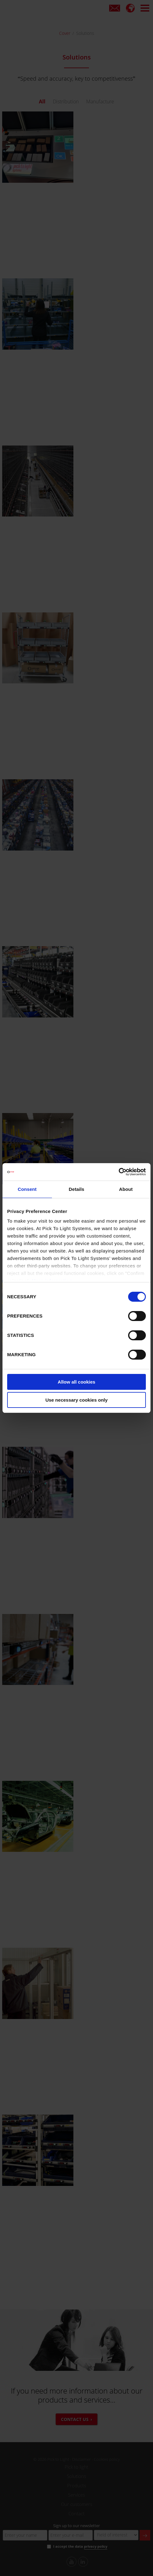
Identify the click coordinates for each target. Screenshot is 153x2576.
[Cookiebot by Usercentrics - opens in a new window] (118, 1172)
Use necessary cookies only (76, 1400)
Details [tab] (76, 1189)
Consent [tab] (27, 1189)
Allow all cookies (76, 1382)
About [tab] (126, 1189)
